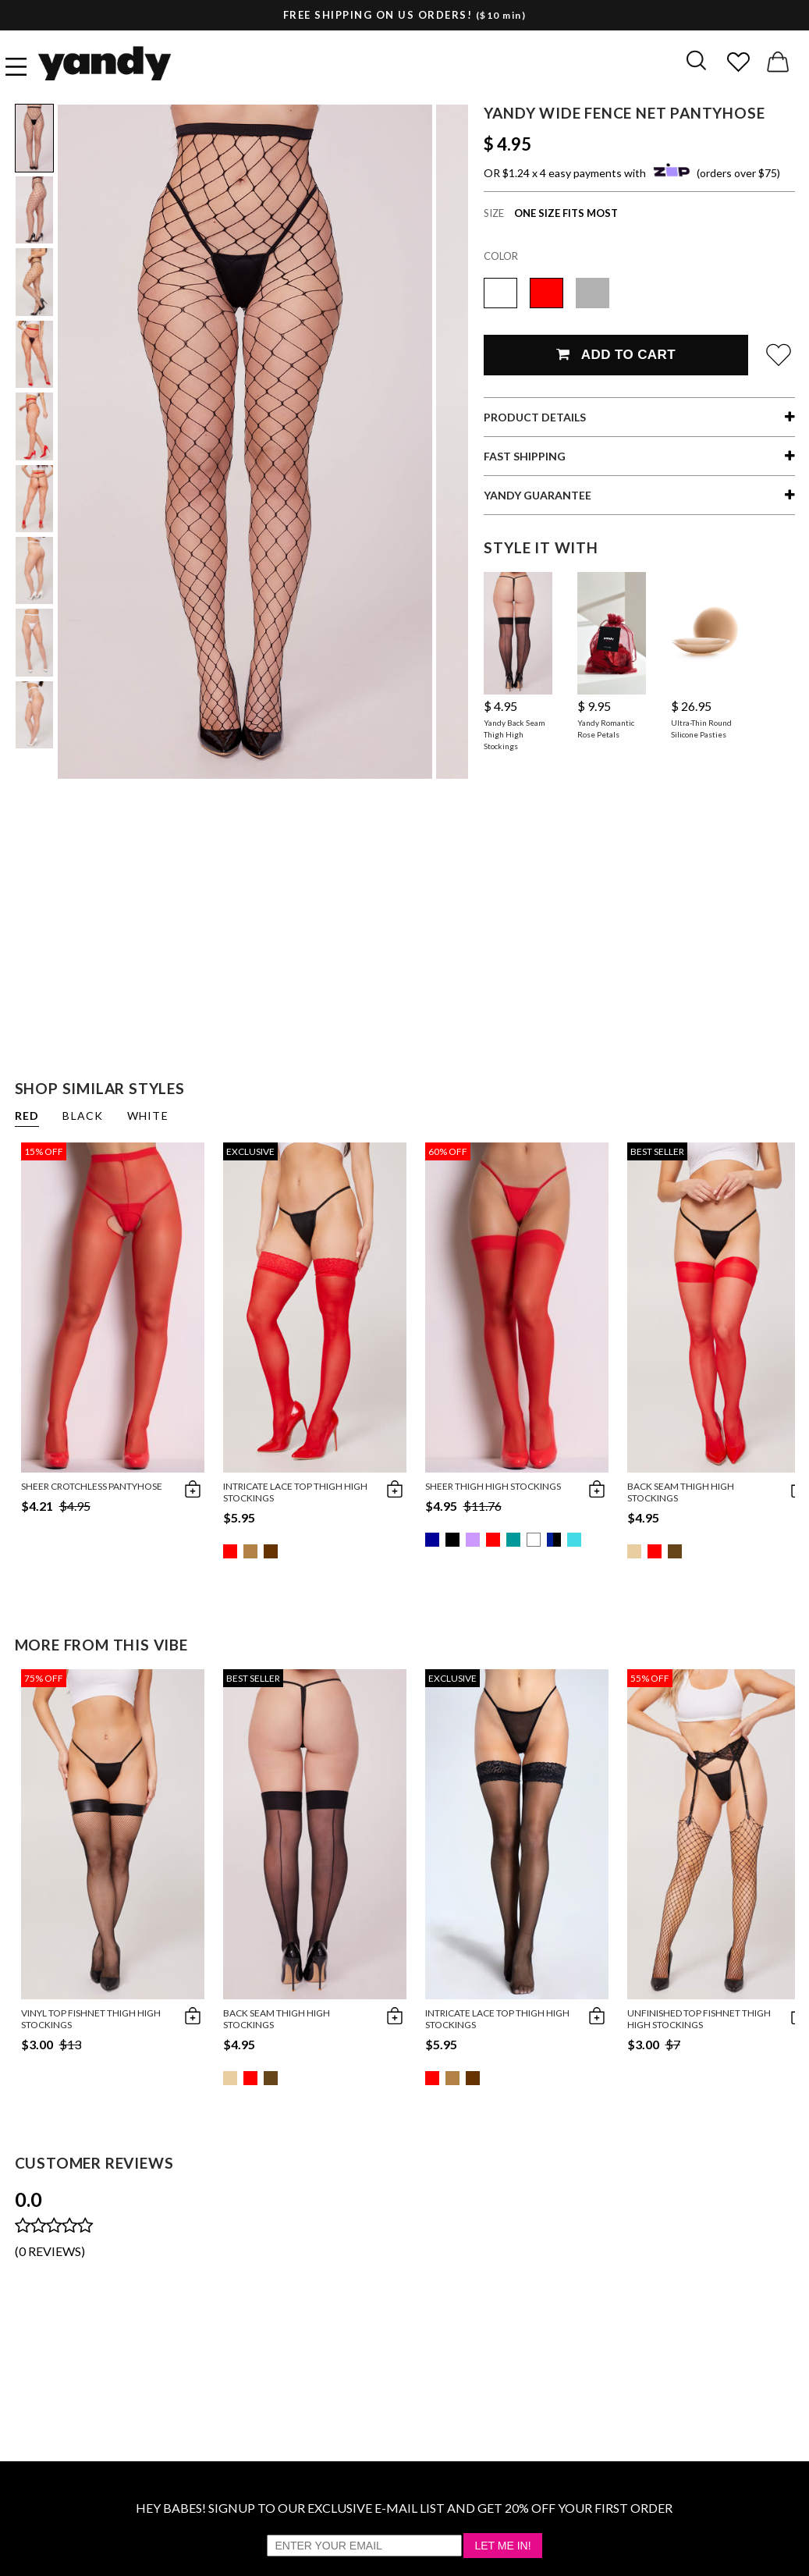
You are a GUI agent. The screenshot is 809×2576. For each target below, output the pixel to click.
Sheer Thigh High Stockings (493, 1486)
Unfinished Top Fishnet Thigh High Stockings (699, 2019)
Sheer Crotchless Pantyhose (91, 1486)
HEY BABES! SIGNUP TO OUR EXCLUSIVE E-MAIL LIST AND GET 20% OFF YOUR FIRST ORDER (404, 2507)
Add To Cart (616, 354)
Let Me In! (502, 2545)
